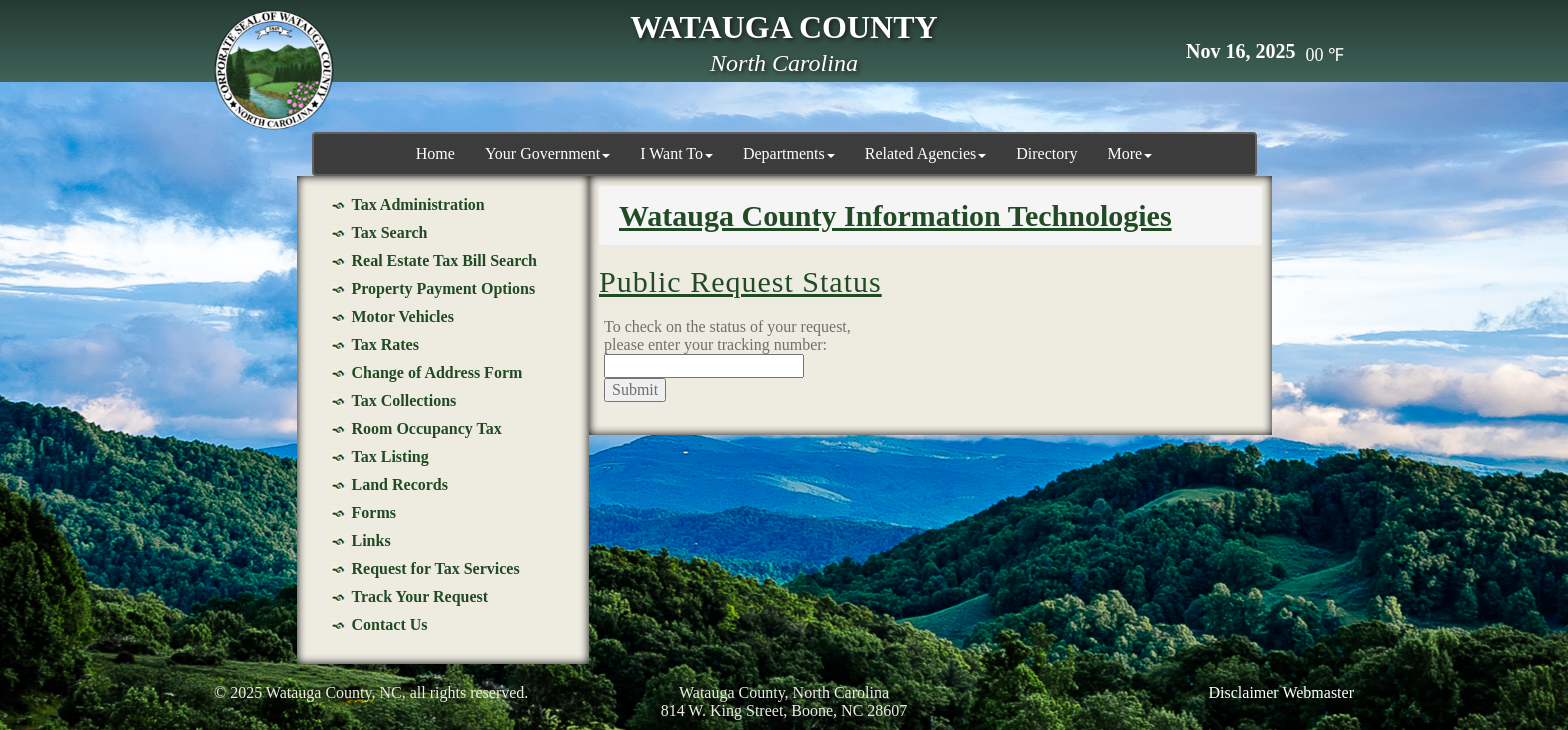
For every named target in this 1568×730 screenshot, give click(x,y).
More (1130, 153)
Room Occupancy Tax (427, 428)
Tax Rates (385, 344)
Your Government (547, 153)
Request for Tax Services (436, 568)
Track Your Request (420, 596)
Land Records (400, 484)
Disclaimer (1244, 692)
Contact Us (390, 624)
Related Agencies (926, 153)
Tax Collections (404, 400)
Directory (1046, 153)
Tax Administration (418, 204)
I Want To (676, 153)
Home (435, 153)
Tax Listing (390, 456)
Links (371, 540)
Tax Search (390, 232)
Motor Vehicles (403, 316)
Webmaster (1318, 692)
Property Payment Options (444, 288)
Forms (374, 512)
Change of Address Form (437, 372)
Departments (789, 153)
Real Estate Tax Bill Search (445, 260)
